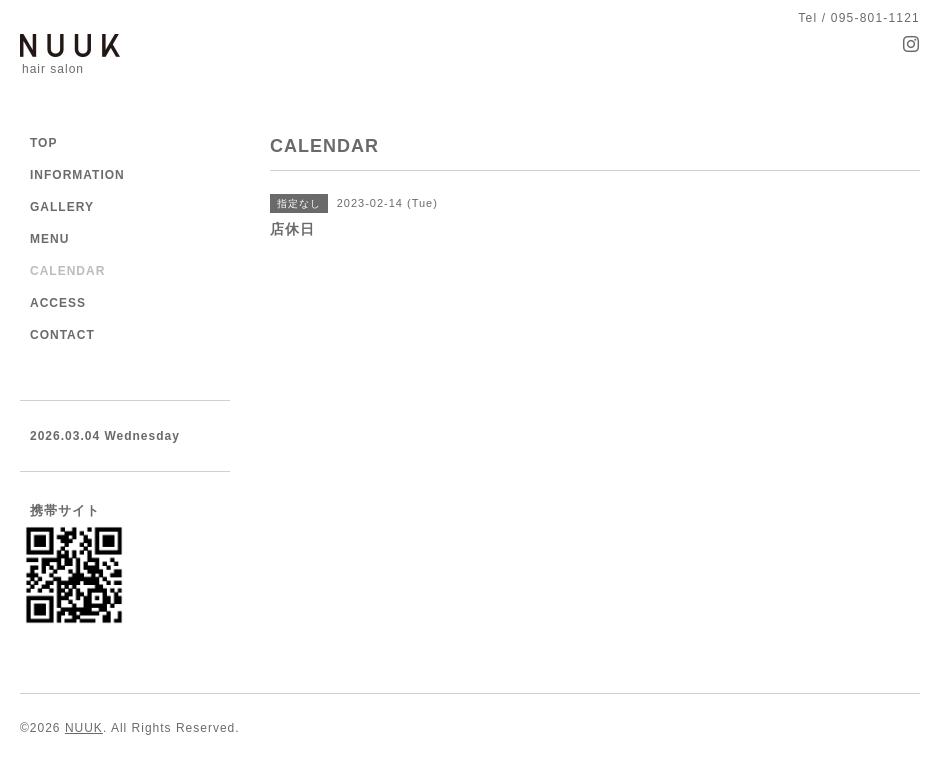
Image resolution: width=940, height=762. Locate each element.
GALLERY (62, 207)
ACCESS (58, 303)
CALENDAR (67, 271)
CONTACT (62, 335)
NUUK (84, 728)
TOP (43, 143)
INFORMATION (77, 175)
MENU (49, 239)
